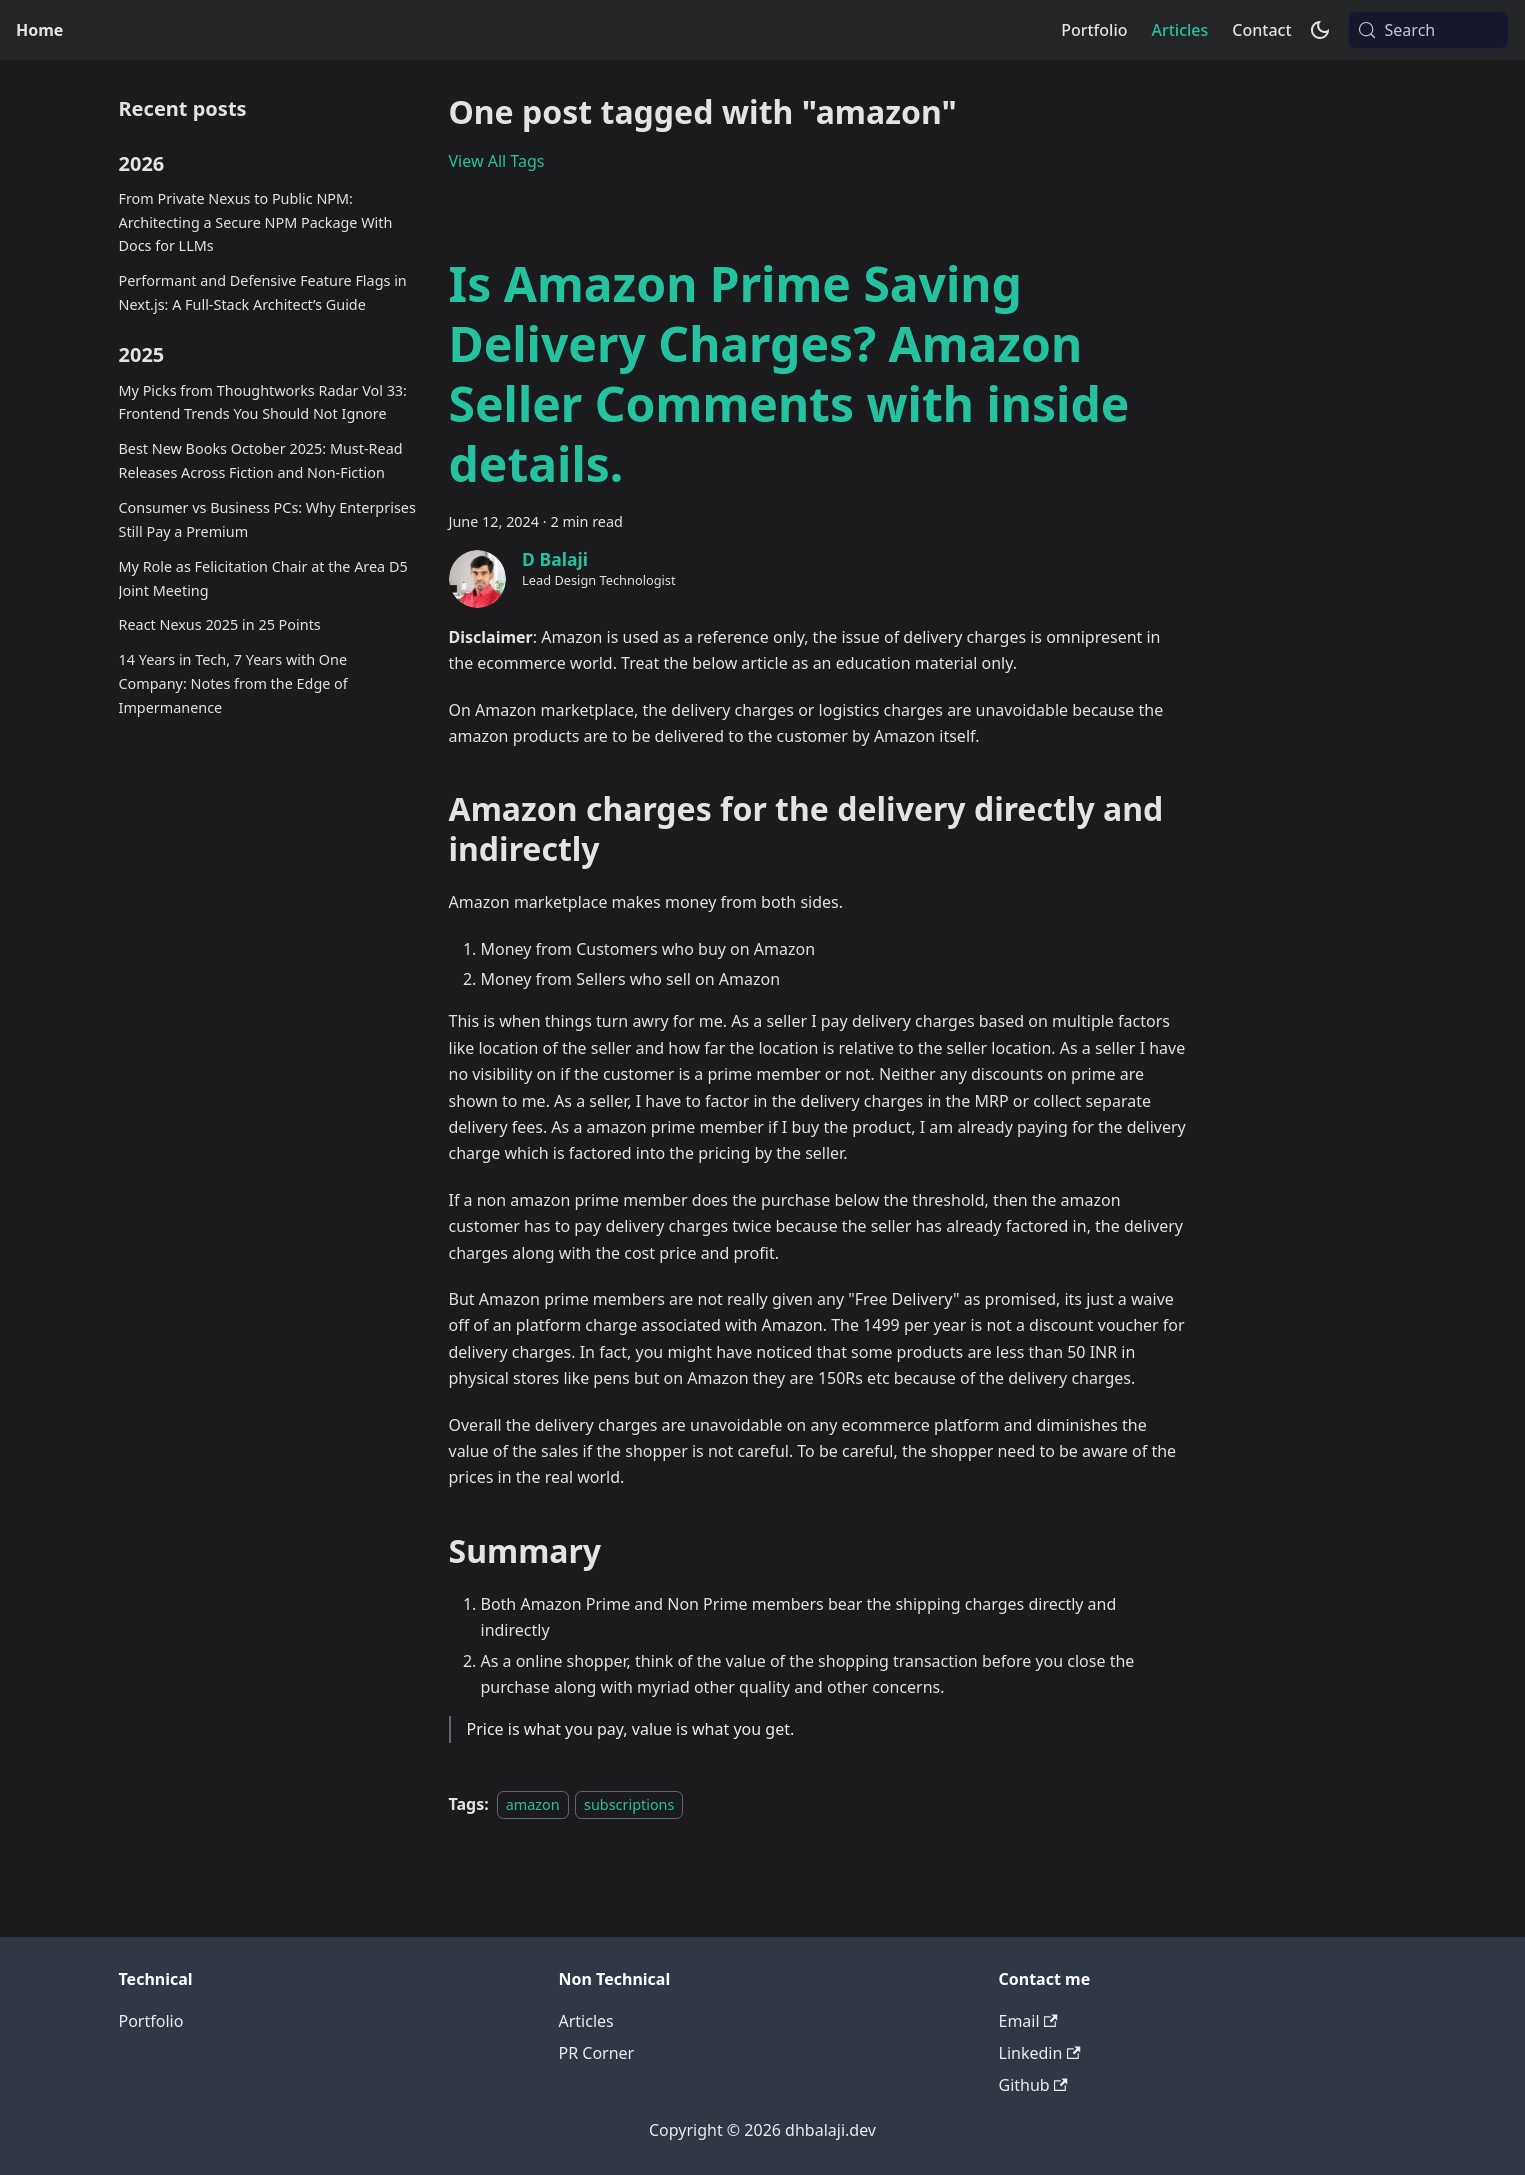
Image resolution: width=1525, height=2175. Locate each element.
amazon (533, 1804)
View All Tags (497, 161)
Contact (1261, 30)
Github (1033, 2085)
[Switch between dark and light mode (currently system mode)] (1320, 30)
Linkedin (1040, 2053)
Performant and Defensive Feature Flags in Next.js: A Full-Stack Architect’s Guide (263, 292)
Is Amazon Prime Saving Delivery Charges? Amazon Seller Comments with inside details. (789, 373)
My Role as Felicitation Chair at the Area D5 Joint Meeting (263, 578)
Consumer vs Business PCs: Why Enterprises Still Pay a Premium (267, 519)
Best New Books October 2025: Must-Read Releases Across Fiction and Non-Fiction (261, 460)
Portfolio (1094, 30)
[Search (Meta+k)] (1428, 30)
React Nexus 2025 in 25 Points (220, 624)
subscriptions (629, 1804)
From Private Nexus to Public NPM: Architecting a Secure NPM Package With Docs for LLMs (256, 222)
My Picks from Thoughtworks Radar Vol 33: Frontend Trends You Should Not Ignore (263, 402)
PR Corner (597, 2053)
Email (1028, 2021)
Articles (1179, 30)
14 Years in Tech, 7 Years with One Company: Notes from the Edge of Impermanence (233, 683)
